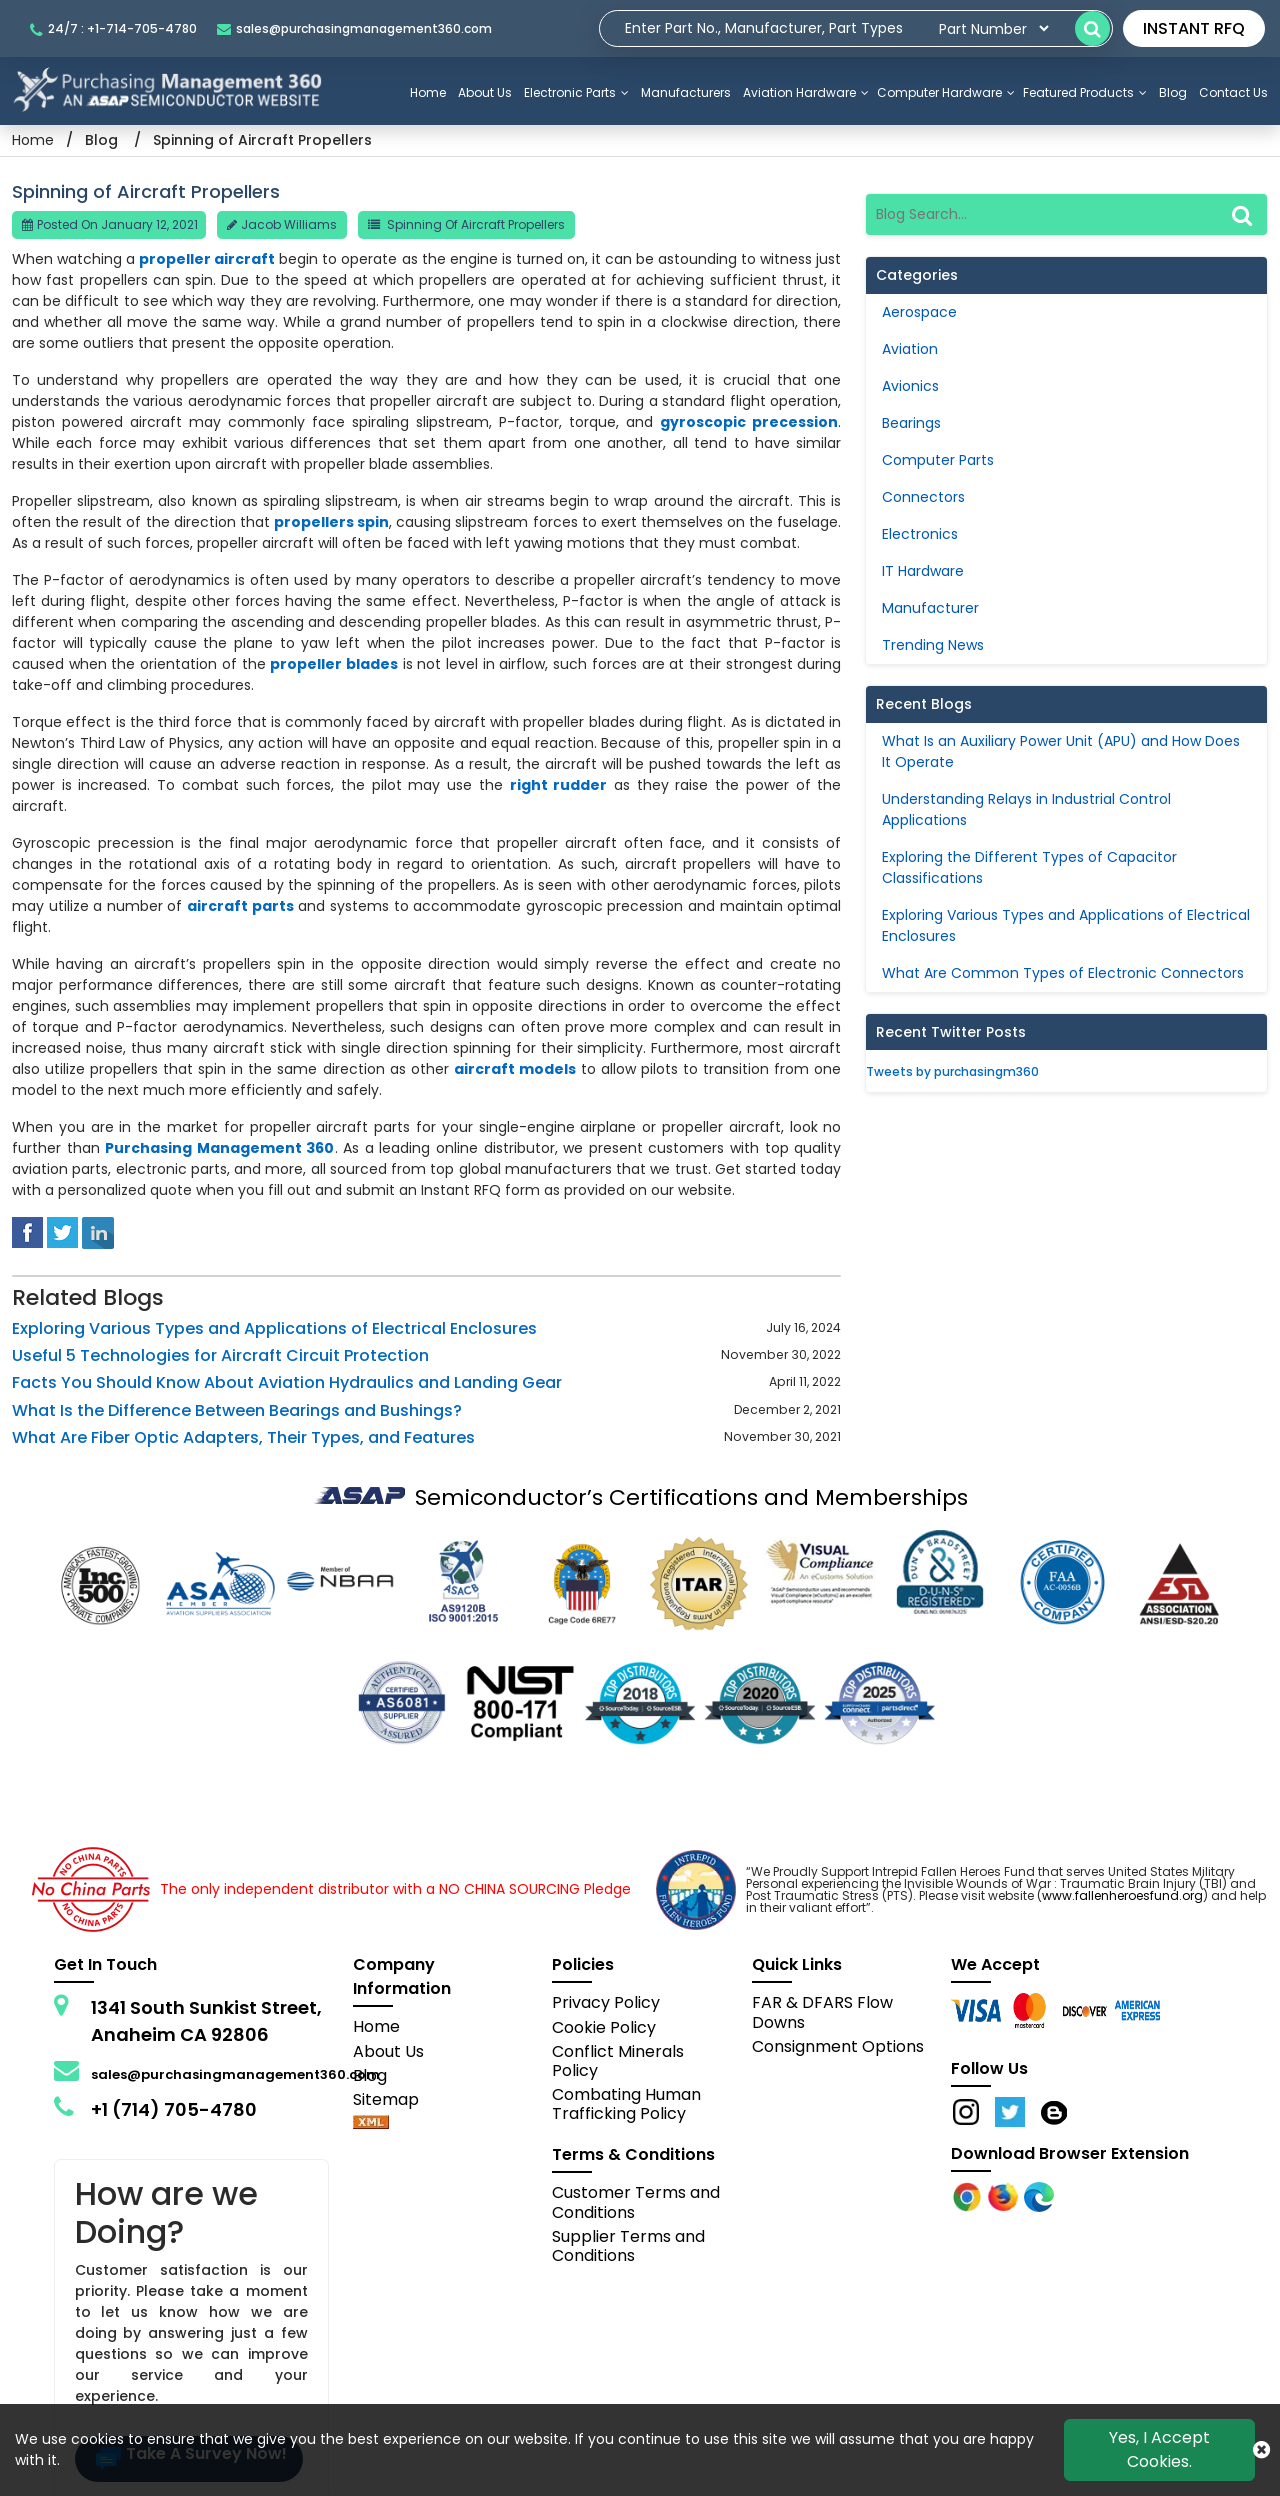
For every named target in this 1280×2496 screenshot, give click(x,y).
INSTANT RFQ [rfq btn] (1194, 28)
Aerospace (919, 312)
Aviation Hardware (806, 92)
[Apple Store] (969, 2196)
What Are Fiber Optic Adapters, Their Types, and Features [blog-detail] (243, 1437)
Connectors (923, 497)
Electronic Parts (576, 92)
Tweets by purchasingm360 (952, 1071)
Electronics (920, 534)
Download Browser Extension (1070, 2153)
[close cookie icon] (1261, 2450)
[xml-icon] (371, 2123)
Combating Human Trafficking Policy (626, 2104)
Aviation (910, 349)
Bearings (911, 423)
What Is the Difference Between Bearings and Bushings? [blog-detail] (237, 1410)
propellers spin (331, 522)
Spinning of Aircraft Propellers (476, 224)
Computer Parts (938, 460)
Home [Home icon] (33, 140)
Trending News (933, 645)
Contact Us (1233, 92)
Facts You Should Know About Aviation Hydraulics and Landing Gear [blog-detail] (287, 1382)
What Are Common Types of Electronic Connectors (1063, 973)
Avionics (910, 386)
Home (428, 92)
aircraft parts (240, 906)
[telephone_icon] (118, 28)
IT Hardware (923, 571)
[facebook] (27, 1231)
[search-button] (1092, 28)
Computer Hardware (946, 92)
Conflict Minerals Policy (618, 2061)
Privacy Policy (606, 2002)
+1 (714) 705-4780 (174, 2109)
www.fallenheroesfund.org (1122, 1895)
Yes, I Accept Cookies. (1159, 2449)
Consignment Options (838, 2046)
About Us (485, 92)
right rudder (559, 785)
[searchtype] (993, 28)
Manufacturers (686, 92)
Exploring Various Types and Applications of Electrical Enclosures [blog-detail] (274, 1328)
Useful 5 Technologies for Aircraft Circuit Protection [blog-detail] (220, 1355)
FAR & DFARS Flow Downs (822, 2012)
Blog (1173, 92)
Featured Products (1085, 92)
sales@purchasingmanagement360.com (235, 2074)
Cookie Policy (604, 2027)
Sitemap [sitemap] (394, 2099)
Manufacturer (930, 608)
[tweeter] (62, 1231)
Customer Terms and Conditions (636, 2202)
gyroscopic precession (749, 422)
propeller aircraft (207, 259)
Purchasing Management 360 (219, 1148)
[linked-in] (98, 1231)
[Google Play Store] (1005, 2196)
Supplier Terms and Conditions (628, 2246)
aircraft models (515, 1069)
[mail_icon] (354, 28)
